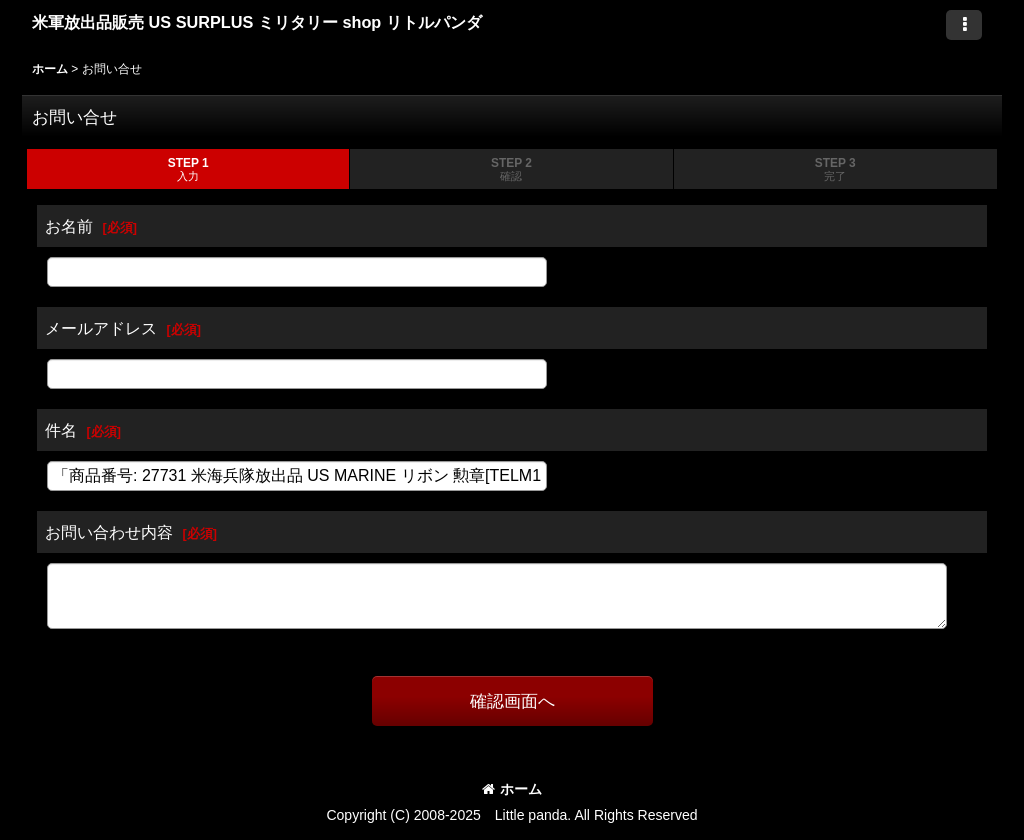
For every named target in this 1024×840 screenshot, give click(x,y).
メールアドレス (101, 328)
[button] (964, 25)
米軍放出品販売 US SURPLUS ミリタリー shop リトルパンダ (257, 22)
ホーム (512, 789)
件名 (61, 430)
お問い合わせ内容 (109, 532)
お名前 (69, 226)
